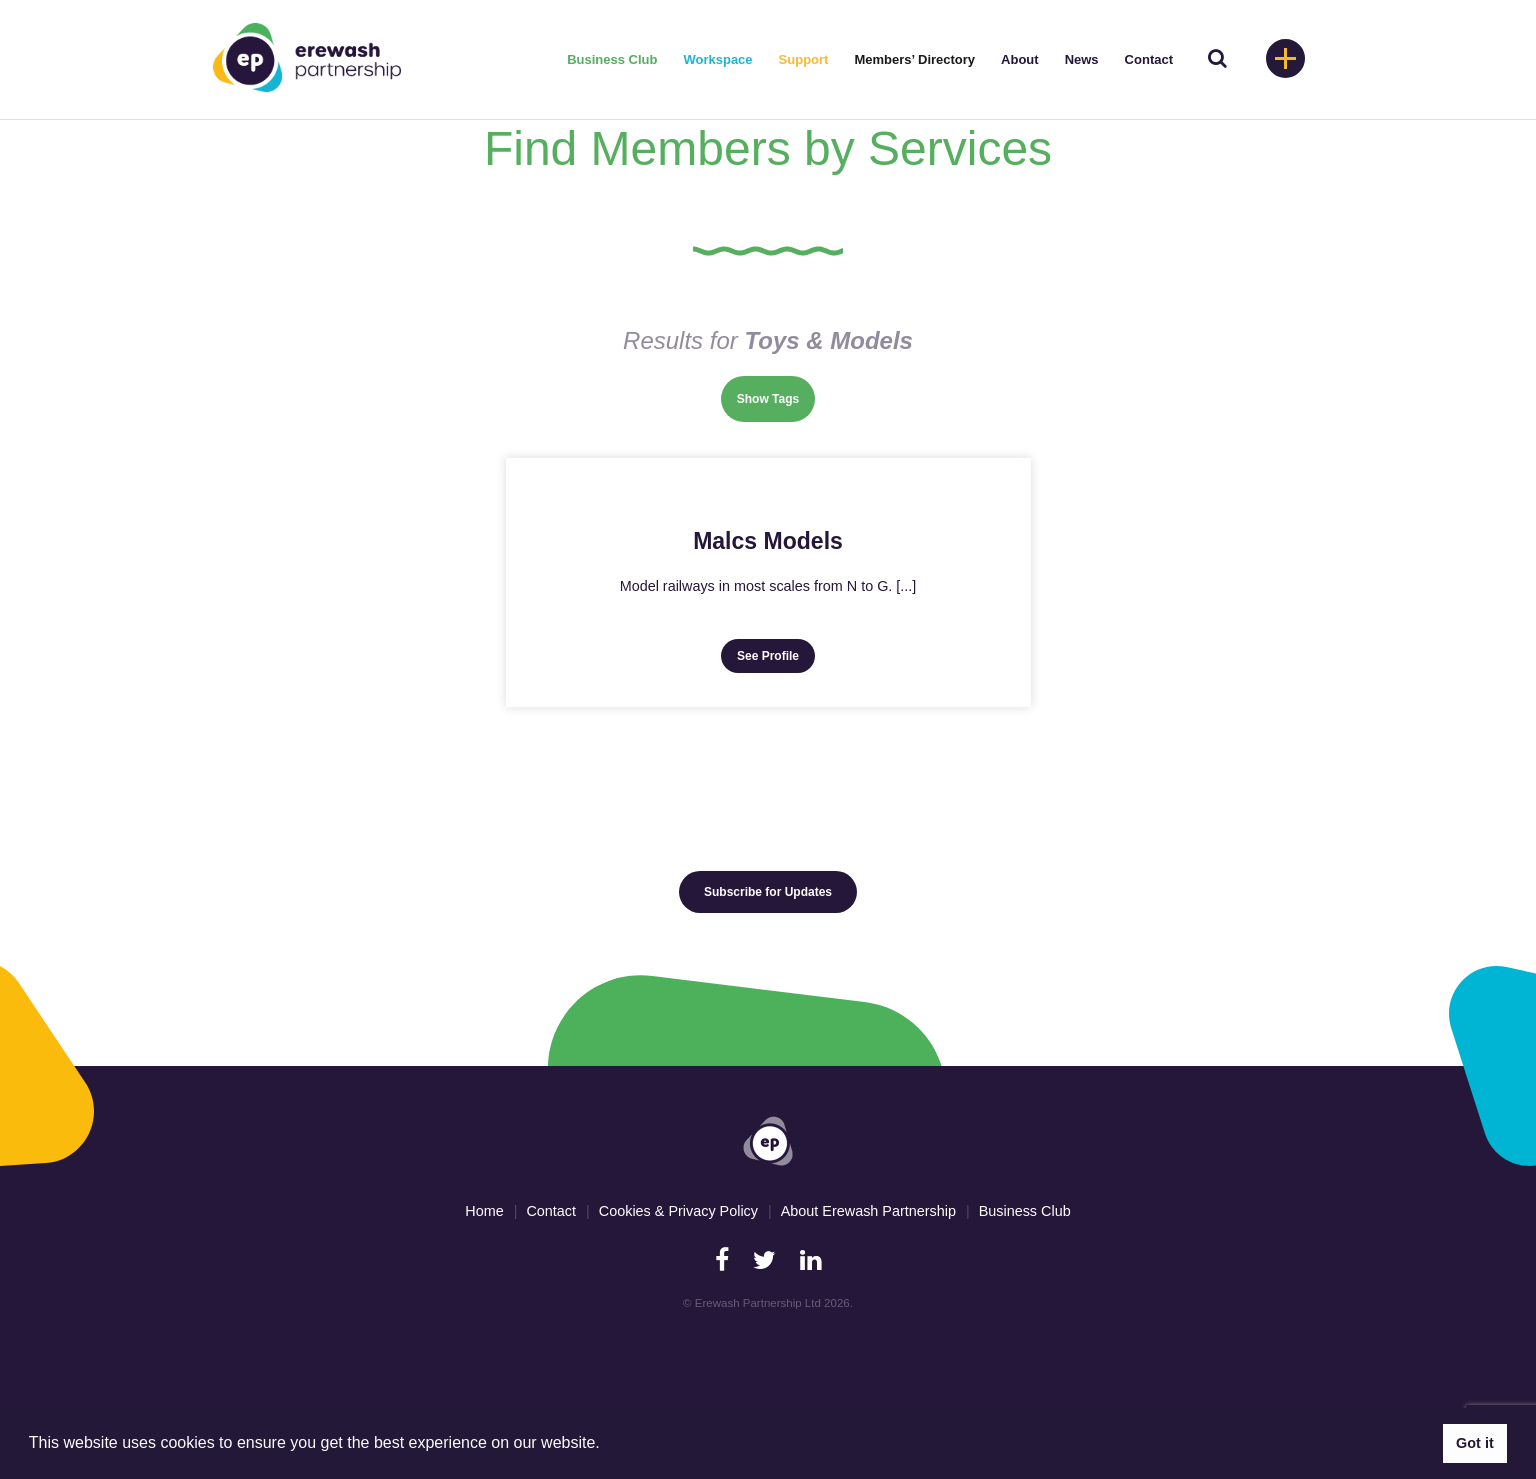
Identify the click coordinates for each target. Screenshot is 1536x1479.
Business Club (612, 59)
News (1082, 59)
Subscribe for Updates (768, 892)
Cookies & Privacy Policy (678, 1211)
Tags (785, 399)
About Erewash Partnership (868, 1211)
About (1020, 59)
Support (804, 59)
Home (484, 1211)
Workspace (717, 59)
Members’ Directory (914, 59)
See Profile (768, 656)
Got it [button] (1475, 1443)
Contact (1149, 59)
